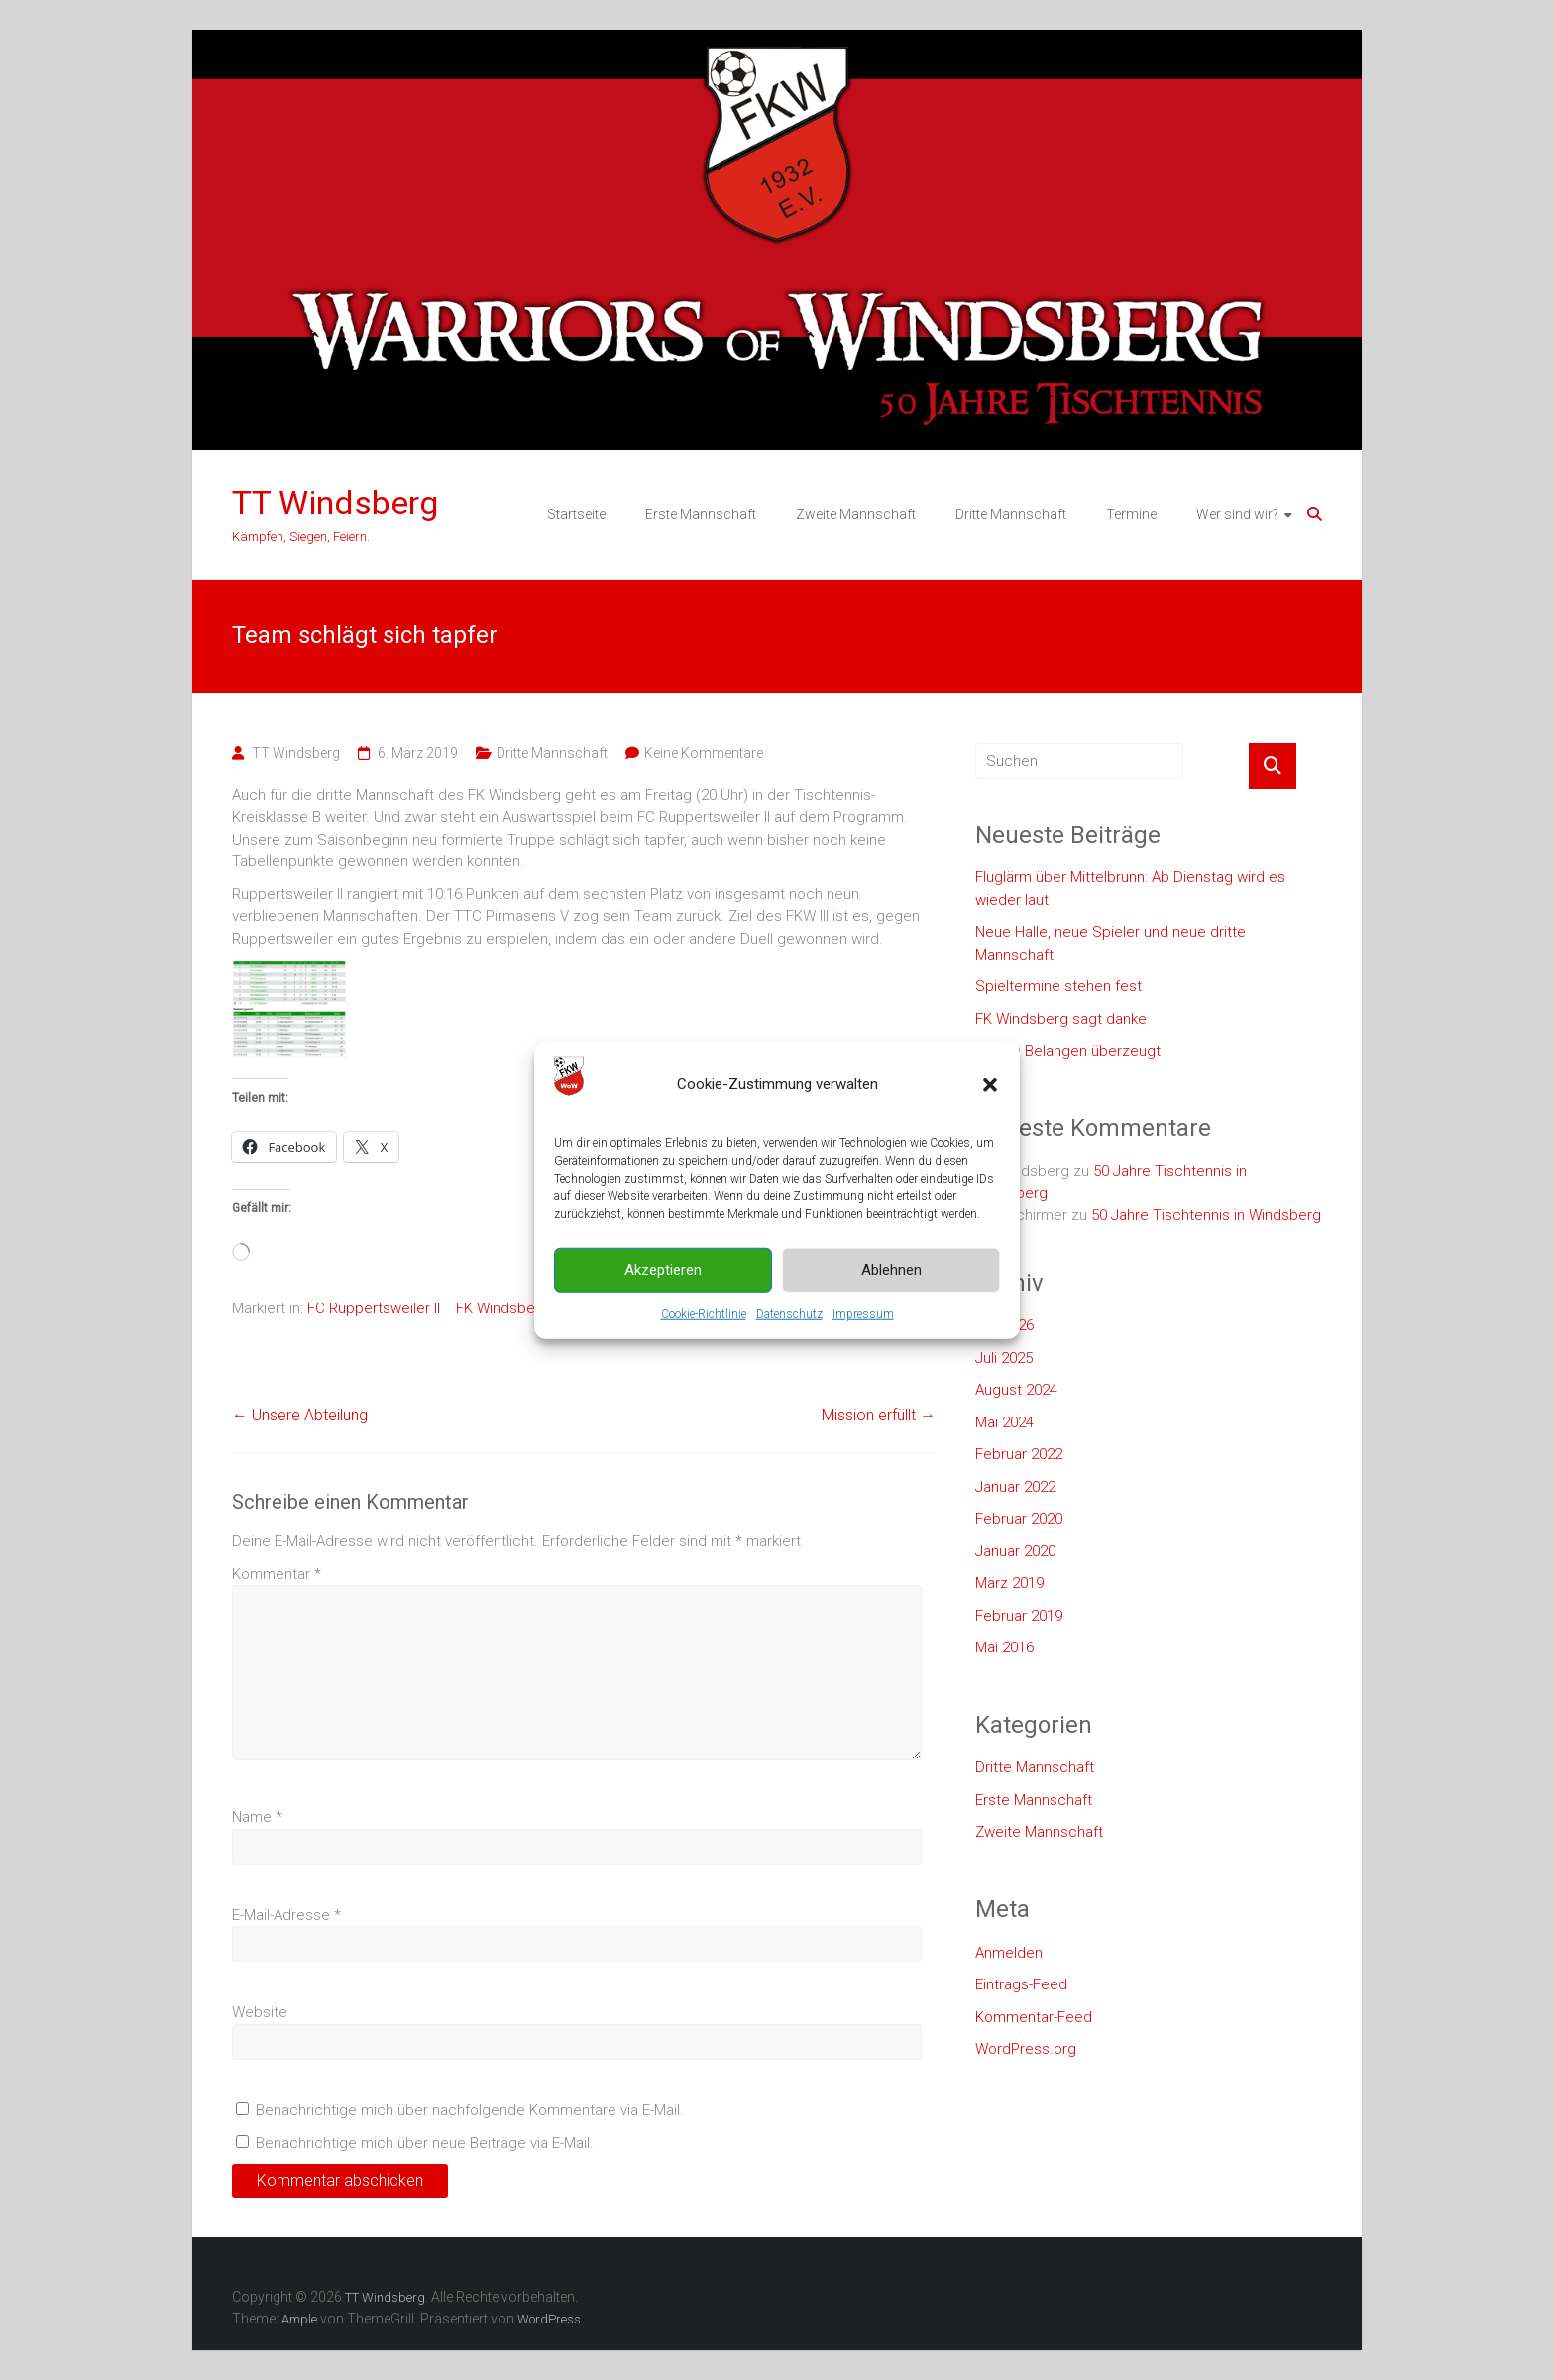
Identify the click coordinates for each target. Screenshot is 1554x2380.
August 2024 (1016, 1390)
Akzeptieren (663, 1270)
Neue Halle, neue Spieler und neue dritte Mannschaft (1110, 943)
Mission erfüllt (879, 1415)
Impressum (863, 1313)
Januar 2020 (1015, 1551)
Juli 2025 (1004, 1358)
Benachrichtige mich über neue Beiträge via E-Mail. (425, 2143)
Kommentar (276, 1574)
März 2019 (1009, 1583)
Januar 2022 (1015, 1487)
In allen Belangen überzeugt (1068, 1051)
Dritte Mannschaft (1010, 514)
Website (259, 2012)
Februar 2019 (1018, 1616)
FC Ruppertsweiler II (373, 1308)
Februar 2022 (1018, 1454)
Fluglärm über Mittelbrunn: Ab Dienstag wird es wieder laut (1130, 888)
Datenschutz (789, 1313)
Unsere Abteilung (300, 1415)
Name (257, 1817)
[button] (990, 1084)
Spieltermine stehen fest (1058, 986)
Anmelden (1009, 1953)
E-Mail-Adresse (286, 1915)
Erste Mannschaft (700, 514)
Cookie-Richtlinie (703, 1313)
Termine (1131, 514)
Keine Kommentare (703, 753)
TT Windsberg (335, 502)
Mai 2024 (1004, 1422)
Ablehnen (891, 1270)
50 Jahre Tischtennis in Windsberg (1206, 1215)
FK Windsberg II (507, 1308)
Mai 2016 (1004, 1647)
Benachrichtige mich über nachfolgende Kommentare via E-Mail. (470, 2110)
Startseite (576, 514)
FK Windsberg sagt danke (1061, 1019)
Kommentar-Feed (1033, 2017)
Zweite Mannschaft (856, 514)
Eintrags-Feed (1021, 1984)
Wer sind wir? (1237, 514)
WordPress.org (1025, 2049)
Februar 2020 (1018, 1519)
